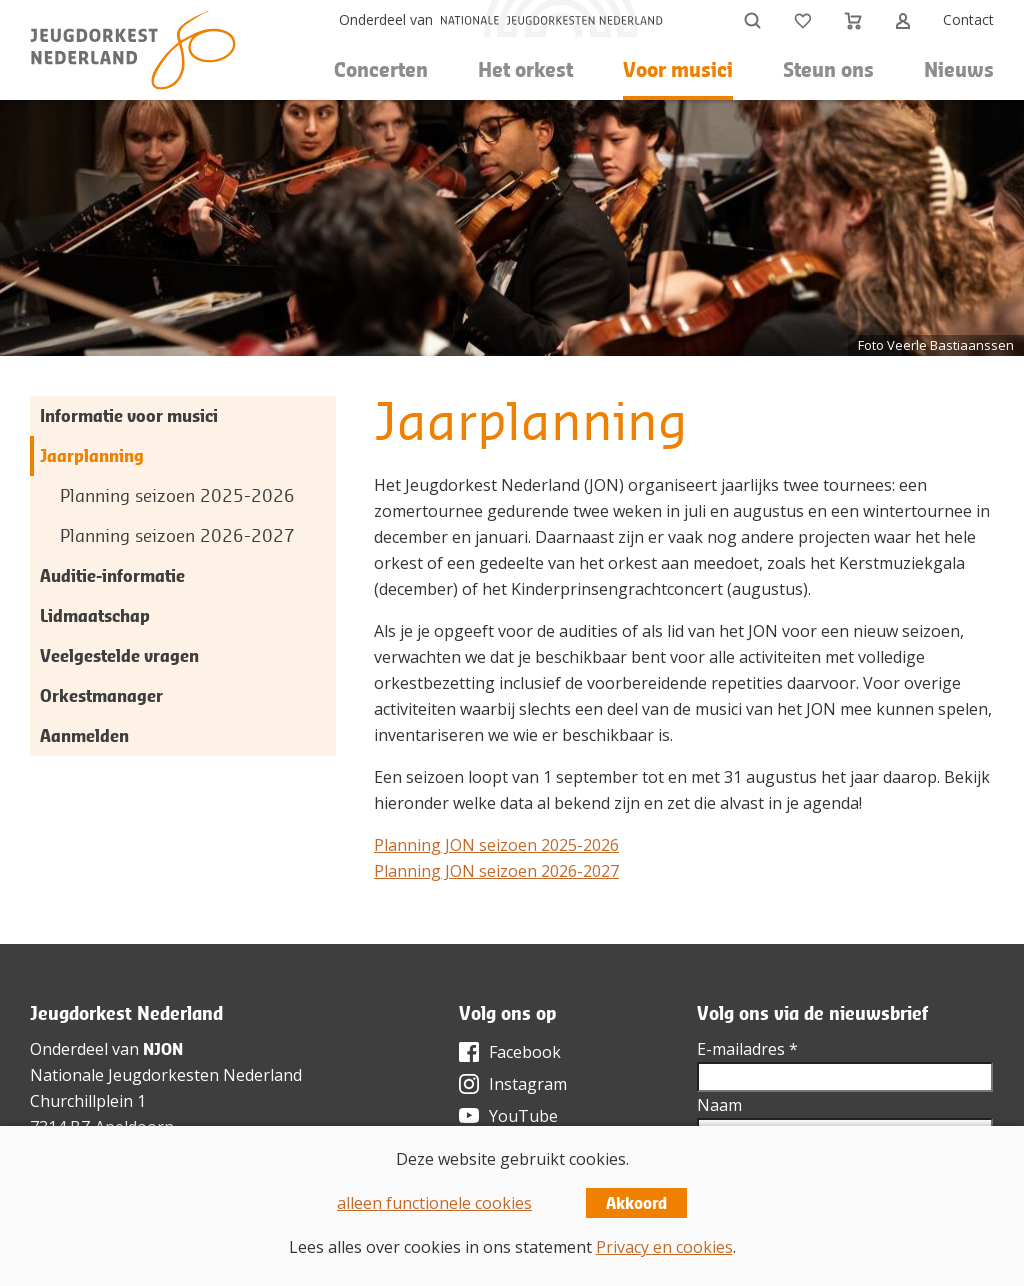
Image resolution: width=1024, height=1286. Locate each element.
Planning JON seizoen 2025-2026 (496, 845)
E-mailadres (747, 1049)
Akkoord (636, 1203)
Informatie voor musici (129, 415)
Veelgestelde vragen (119, 655)
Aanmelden (84, 735)
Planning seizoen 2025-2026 (177, 495)
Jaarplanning (92, 455)
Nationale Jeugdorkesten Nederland (166, 1075)
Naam (719, 1105)
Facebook (525, 1052)
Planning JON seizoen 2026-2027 (496, 871)
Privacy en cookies (664, 1247)
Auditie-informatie (112, 575)
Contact (968, 19)
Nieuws (959, 69)
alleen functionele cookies (434, 1203)
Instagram (528, 1084)
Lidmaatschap (95, 615)
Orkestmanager (101, 695)
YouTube (523, 1116)
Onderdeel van (386, 19)
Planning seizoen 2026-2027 (177, 535)
